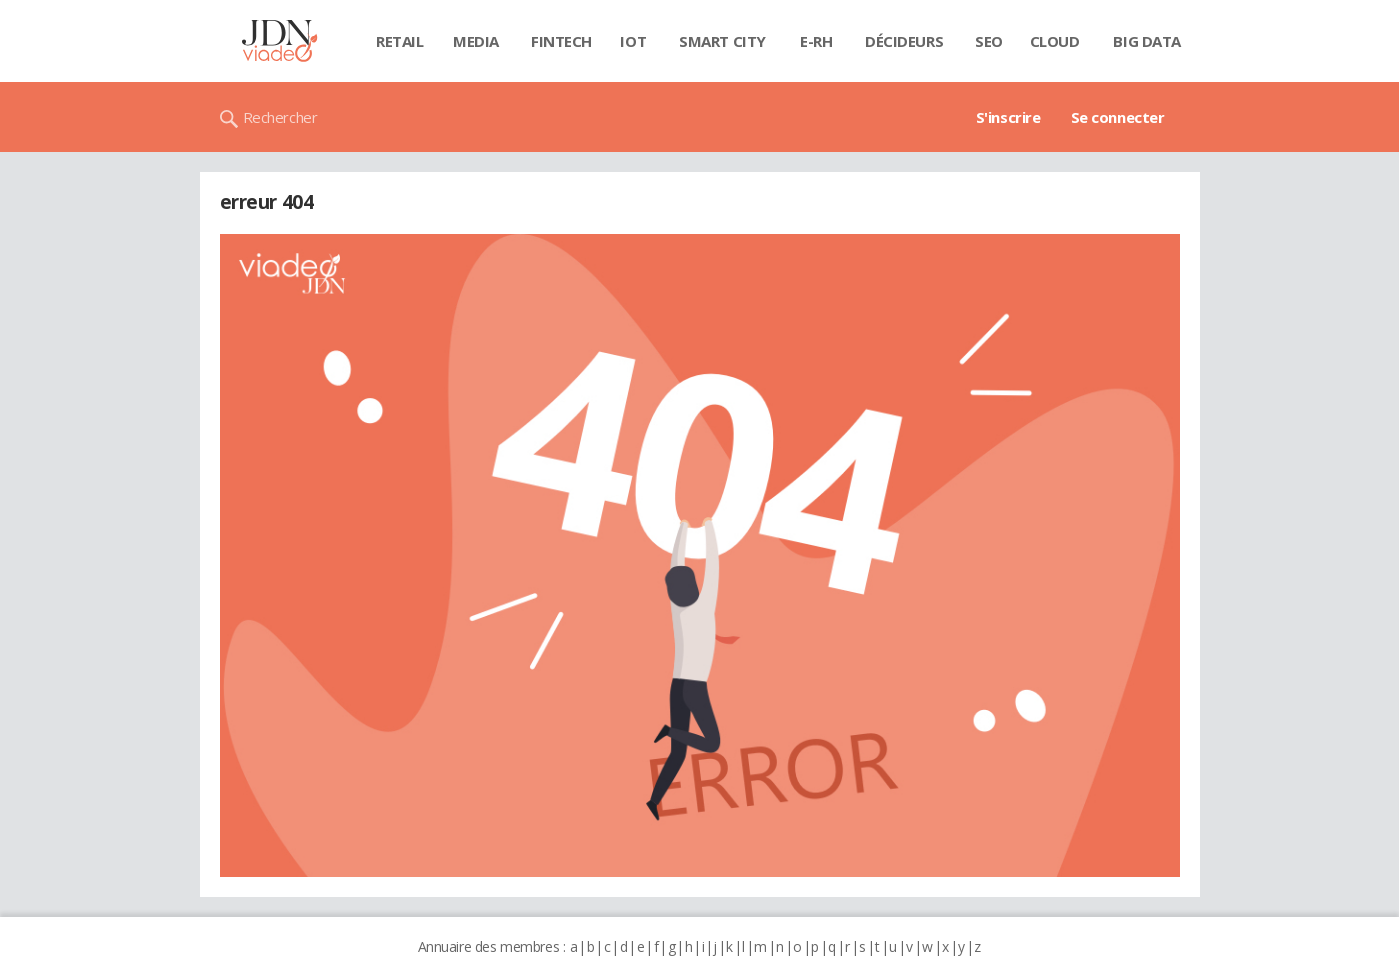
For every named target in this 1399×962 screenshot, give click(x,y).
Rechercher (280, 117)
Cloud (1055, 41)
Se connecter (1118, 117)
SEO (989, 41)
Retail (399, 41)
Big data (1147, 41)
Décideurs (904, 41)
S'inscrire (1008, 117)
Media (476, 41)
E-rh (816, 41)
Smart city (722, 41)
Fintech (561, 41)
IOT (633, 41)
